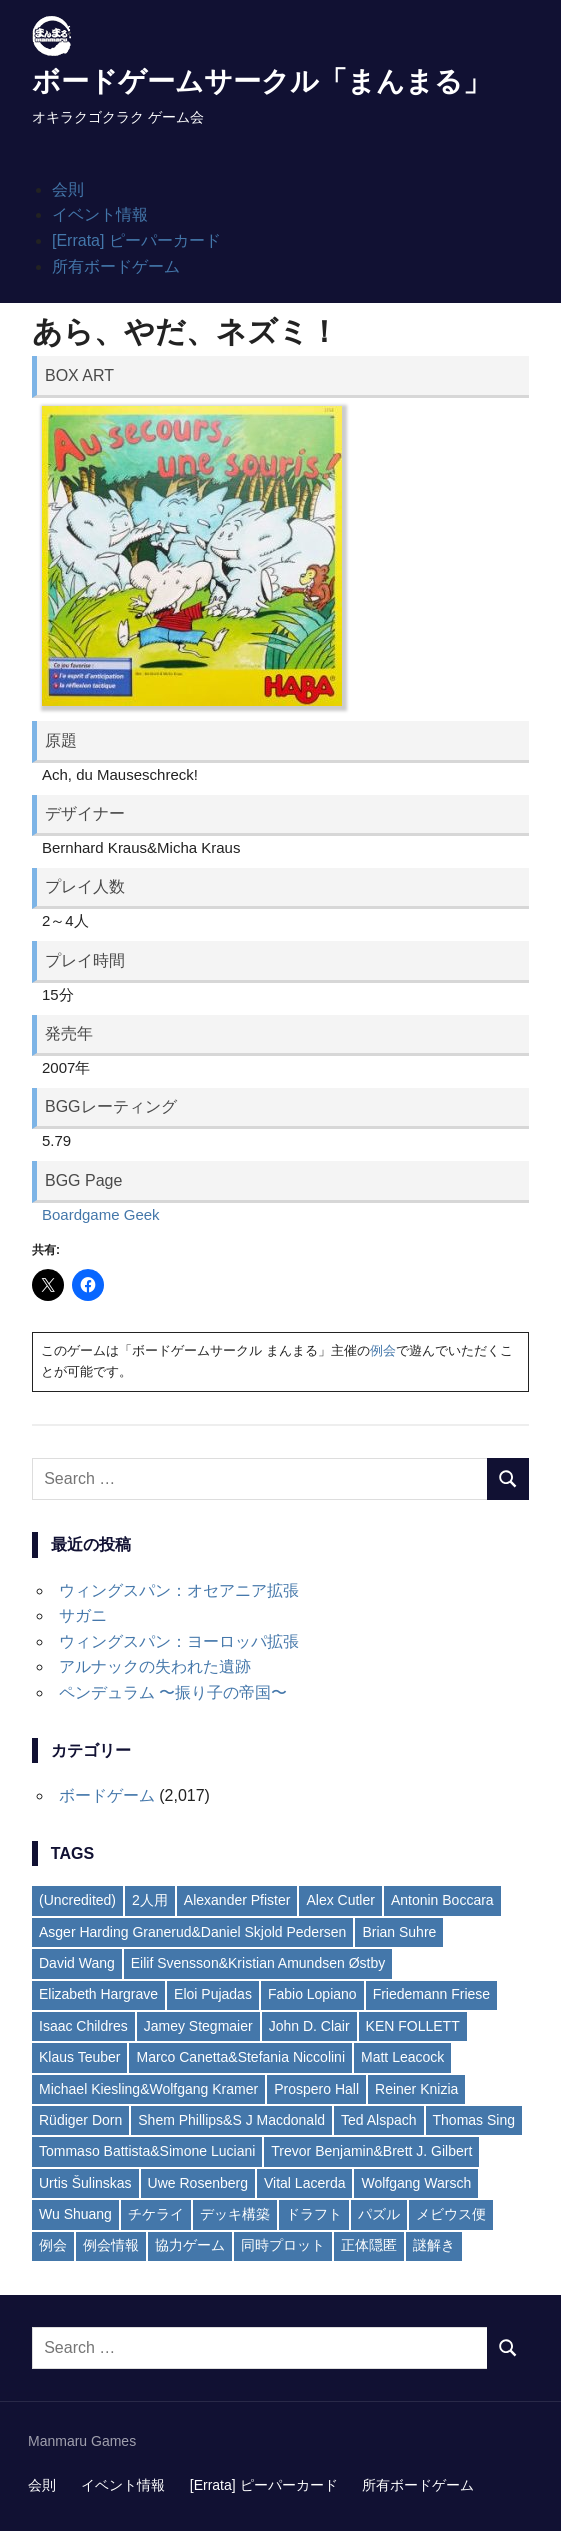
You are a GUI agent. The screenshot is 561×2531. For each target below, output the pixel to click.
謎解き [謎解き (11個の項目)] (434, 2245)
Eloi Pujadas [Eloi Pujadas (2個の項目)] (213, 1994)
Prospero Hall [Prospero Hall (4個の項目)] (316, 2089)
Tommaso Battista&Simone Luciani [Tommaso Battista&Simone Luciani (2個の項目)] (147, 2151)
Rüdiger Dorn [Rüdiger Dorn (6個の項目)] (80, 2120)
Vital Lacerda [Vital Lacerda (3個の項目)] (304, 2183)
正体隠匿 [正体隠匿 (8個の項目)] (369, 2245)
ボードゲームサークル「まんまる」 (261, 81)
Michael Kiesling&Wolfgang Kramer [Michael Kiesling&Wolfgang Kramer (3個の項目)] (148, 2089)
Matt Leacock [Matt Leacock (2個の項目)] (402, 2057)
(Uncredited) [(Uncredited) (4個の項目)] (77, 1900)
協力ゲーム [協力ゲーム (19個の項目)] (190, 2245)
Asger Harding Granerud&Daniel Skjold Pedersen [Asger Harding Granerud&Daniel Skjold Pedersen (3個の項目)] (192, 1932)
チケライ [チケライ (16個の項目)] (156, 2214)
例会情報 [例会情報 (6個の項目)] (111, 2245)
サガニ (83, 1615)
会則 (68, 189)
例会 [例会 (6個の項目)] (53, 2245)
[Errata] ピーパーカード (136, 240)
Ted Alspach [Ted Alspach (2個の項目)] (379, 2120)
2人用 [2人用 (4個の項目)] (150, 1900)
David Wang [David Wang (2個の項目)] (77, 1963)
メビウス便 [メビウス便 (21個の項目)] (451, 2214)
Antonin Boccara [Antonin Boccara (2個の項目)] (442, 1900)
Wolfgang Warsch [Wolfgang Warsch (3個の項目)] (416, 2183)
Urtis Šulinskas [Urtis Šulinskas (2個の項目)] (85, 2183)
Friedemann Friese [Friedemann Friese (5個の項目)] (432, 1994)
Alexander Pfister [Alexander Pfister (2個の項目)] (237, 1900)
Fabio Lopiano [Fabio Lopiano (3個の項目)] (312, 1994)
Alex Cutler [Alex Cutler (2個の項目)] (340, 1900)
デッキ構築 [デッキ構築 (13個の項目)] (235, 2214)
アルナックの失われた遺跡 (155, 1666)
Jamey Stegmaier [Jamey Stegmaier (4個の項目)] (198, 2026)
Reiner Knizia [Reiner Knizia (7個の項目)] (416, 2089)
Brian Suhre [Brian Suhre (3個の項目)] (399, 1932)
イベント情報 (100, 214)
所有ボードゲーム (116, 266)
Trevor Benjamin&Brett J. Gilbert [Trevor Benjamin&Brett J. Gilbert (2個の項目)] (371, 2151)
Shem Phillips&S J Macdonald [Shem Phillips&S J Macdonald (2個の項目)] (231, 2120)
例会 (383, 1350)
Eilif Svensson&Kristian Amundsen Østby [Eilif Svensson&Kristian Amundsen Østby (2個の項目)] (258, 1963)
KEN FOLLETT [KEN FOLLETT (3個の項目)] (413, 2026)
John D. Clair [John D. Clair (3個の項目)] (309, 2026)
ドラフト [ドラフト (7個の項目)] (314, 2214)
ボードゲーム (107, 1795)
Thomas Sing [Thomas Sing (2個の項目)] (474, 2120)
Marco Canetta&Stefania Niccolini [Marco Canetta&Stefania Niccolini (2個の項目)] (240, 2057)
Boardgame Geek (101, 1214)
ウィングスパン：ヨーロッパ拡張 (179, 1641)
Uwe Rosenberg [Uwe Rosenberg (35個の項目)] (198, 2183)
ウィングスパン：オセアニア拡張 (179, 1590)
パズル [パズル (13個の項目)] (379, 2214)
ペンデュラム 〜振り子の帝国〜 (173, 1692)
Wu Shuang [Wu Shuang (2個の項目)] (75, 2214)
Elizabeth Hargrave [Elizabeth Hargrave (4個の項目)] (98, 1994)
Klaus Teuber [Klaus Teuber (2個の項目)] (79, 2057)
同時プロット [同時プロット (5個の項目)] (283, 2245)
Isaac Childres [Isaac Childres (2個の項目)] (83, 2026)
